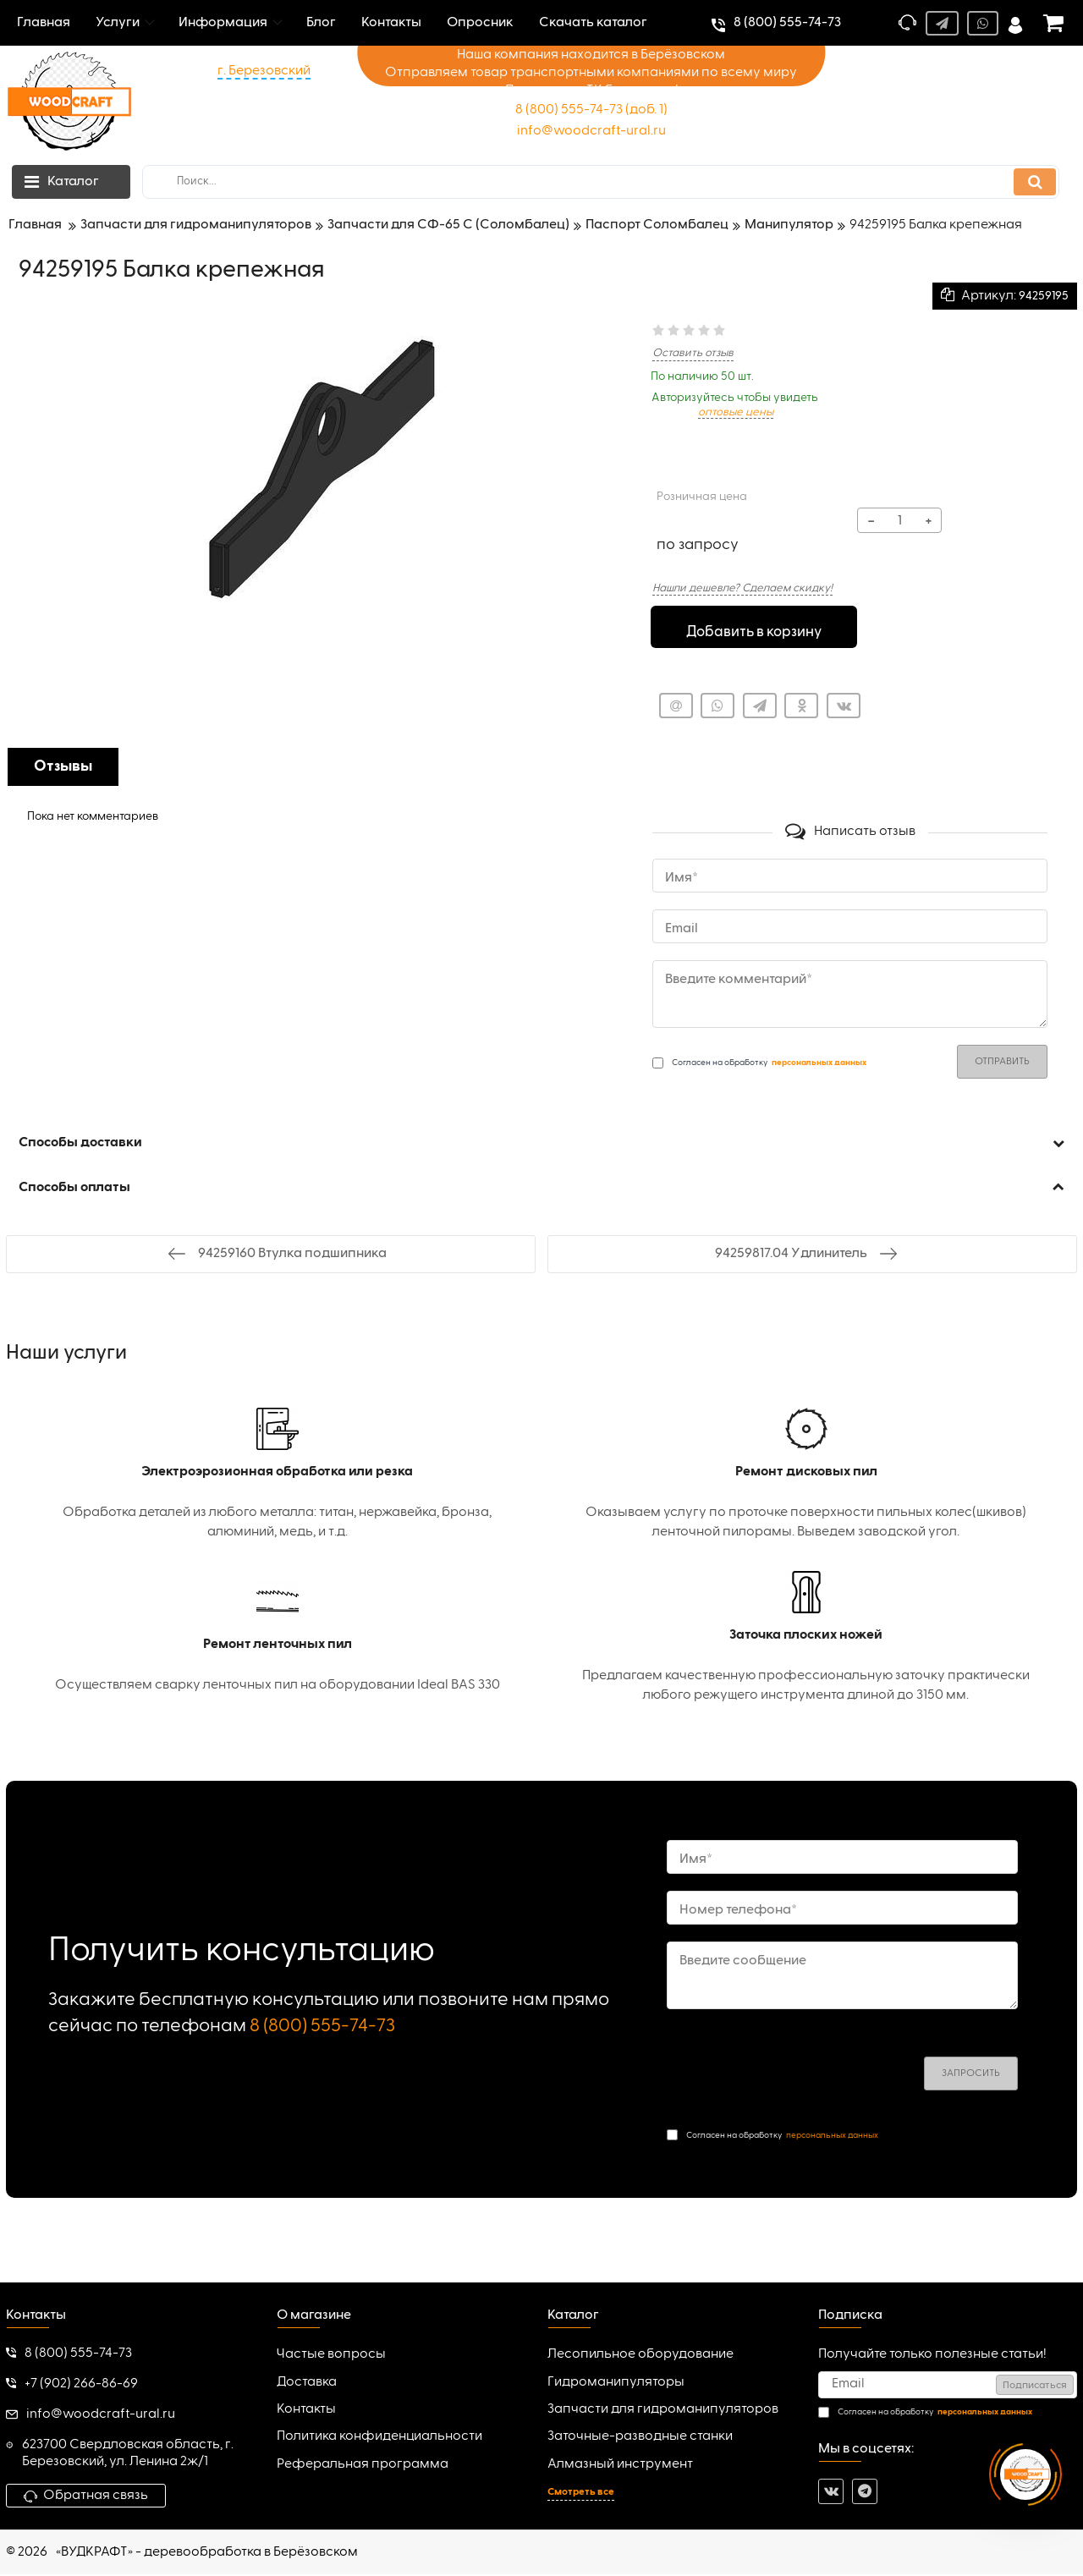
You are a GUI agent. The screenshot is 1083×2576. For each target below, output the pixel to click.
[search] (600, 182)
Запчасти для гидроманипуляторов (662, 2410)
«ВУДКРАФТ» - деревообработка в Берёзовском (207, 2553)
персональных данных (832, 2136)
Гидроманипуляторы (615, 2383)
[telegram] (864, 2492)
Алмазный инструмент (620, 2465)
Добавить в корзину (753, 628)
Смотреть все (580, 2494)
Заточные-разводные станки (640, 2438)
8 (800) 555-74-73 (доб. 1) (591, 110)
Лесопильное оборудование (640, 2356)
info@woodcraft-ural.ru (591, 131)
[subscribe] (947, 2385)
